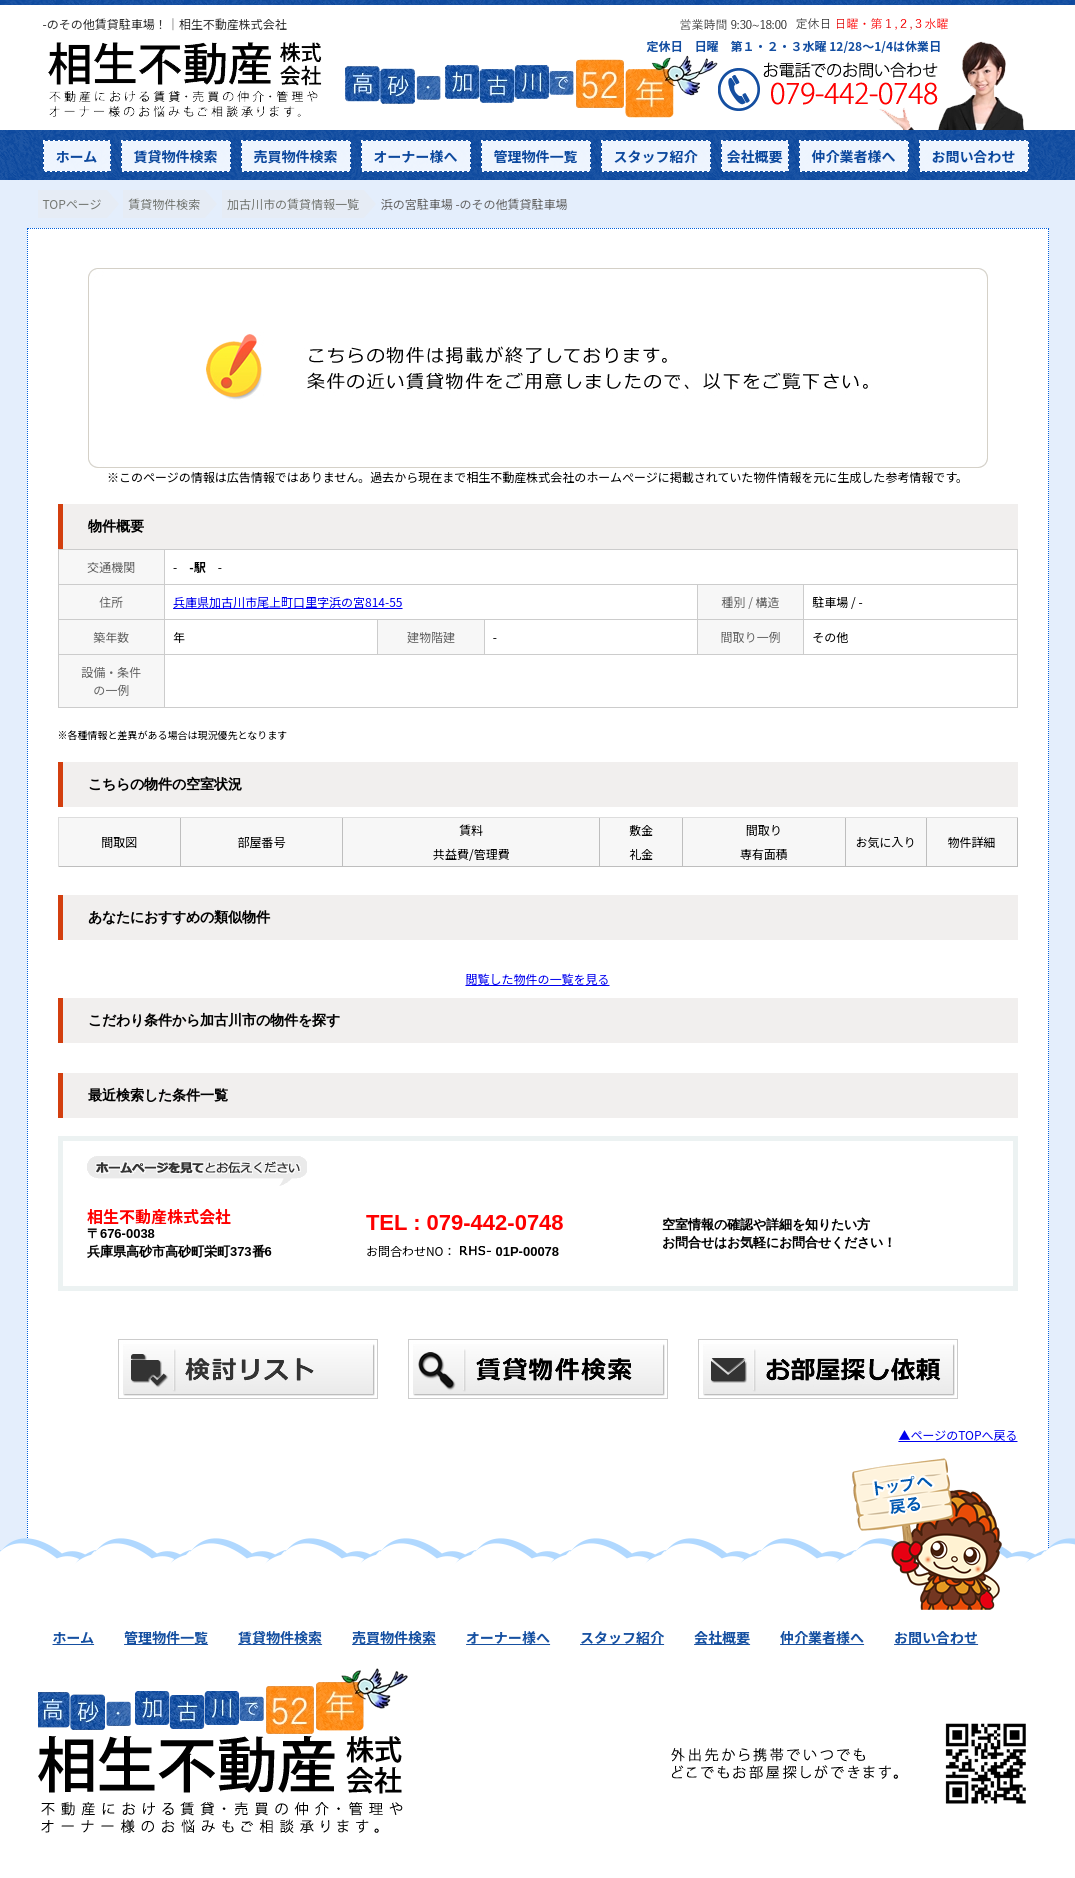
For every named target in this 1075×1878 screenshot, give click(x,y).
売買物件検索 (296, 156)
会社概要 (755, 156)
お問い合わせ (974, 156)
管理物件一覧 (536, 156)
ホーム (77, 156)
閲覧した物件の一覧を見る (537, 978)
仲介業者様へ (854, 156)
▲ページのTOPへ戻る (957, 1434)
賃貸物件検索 (176, 156)
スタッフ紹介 (656, 156)
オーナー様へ (416, 156)
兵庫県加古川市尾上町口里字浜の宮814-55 (287, 601)
